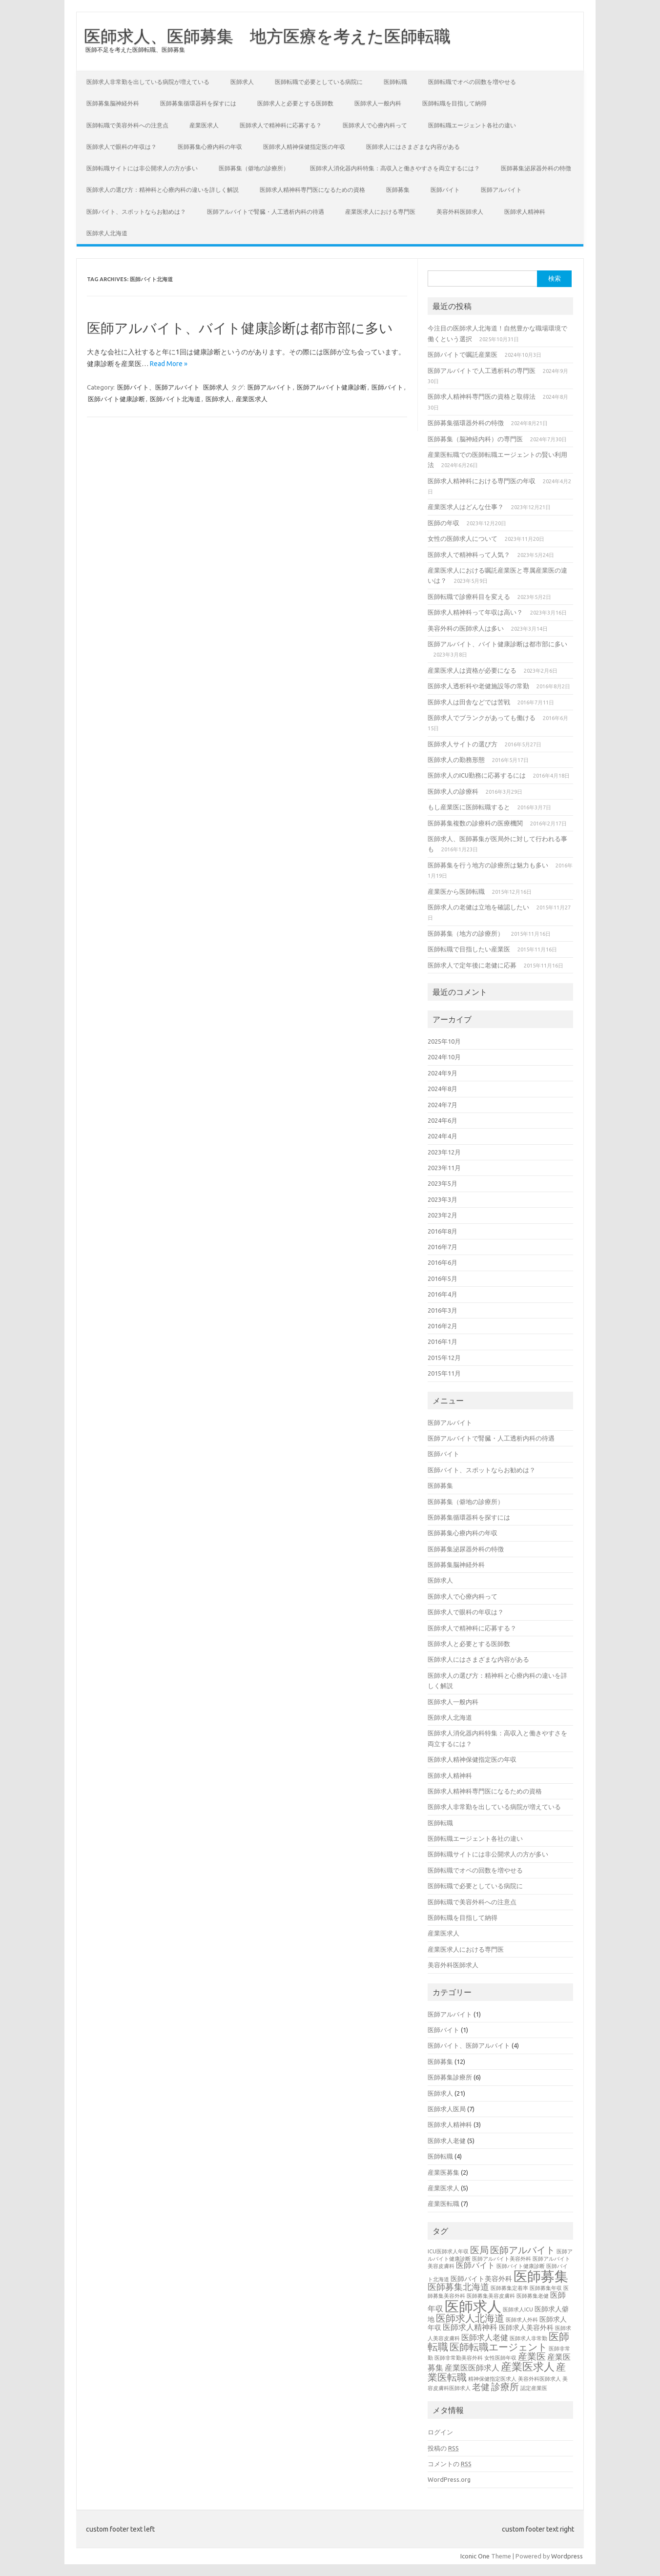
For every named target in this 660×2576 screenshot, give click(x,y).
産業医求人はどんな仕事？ (466, 506)
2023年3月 (442, 1199)
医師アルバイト (501, 189)
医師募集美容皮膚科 (491, 2296)
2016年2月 (442, 1325)
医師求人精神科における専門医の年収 (482, 480)
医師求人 (242, 82)
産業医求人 (204, 125)
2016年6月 (442, 1262)
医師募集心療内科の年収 (210, 147)
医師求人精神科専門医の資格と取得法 (482, 396)
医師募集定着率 (509, 2288)
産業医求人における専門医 (380, 211)
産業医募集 (443, 2172)
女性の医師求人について (462, 538)
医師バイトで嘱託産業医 (462, 354)
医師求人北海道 (106, 233)
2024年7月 (442, 1104)
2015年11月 (444, 1373)
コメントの (450, 2463)
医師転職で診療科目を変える (469, 596)
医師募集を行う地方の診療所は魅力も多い (488, 865)
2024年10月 (444, 1056)
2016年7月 (442, 1246)
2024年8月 (442, 1088)
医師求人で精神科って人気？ (469, 554)
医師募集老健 (532, 2296)
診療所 (505, 2386)
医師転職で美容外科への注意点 (127, 125)
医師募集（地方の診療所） (466, 933)
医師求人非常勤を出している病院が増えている (147, 82)
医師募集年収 (546, 2288)
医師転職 (395, 82)
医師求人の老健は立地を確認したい (478, 907)
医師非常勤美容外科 (458, 2358)
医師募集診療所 (450, 2077)
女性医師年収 (500, 2358)
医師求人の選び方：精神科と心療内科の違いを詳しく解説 (162, 189)
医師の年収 (443, 522)
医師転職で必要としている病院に (319, 82)
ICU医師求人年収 (448, 2251)
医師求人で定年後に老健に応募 (472, 965)
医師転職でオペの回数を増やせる (472, 82)
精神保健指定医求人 (492, 2379)
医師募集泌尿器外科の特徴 (536, 168)
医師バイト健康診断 (116, 398)
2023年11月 (444, 1167)
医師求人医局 (447, 2108)
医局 (479, 2250)
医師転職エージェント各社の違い (472, 125)
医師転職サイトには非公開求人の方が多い (142, 168)
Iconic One (475, 2556)
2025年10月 (444, 1041)
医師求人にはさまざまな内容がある (413, 147)
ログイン (440, 2432)
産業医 (532, 2356)
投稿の (443, 2448)
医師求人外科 (522, 2320)
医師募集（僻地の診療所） (254, 168)
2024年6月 (442, 1120)
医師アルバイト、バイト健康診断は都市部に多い (240, 327)
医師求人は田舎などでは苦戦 (469, 702)
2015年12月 (444, 1357)
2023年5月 (442, 1183)
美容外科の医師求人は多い (466, 628)
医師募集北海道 (458, 2286)
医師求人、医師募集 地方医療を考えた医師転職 (267, 35)
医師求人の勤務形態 (456, 759)
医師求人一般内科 (377, 103)
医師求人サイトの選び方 (462, 744)
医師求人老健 (447, 2140)
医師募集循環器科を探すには (198, 103)
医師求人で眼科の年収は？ (121, 147)
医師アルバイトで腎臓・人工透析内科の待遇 (265, 211)
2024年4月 (442, 1136)
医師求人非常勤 (528, 2338)
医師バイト (445, 189)
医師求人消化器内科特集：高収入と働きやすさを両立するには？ (395, 168)
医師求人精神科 (524, 211)
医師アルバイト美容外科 (501, 2259)
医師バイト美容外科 (481, 2279)
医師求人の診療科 (453, 791)
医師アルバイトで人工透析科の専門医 (482, 370)
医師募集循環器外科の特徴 (466, 422)
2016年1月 (442, 1341)
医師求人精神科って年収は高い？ (475, 612)
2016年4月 (442, 1294)
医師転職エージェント (498, 2346)
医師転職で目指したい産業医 (469, 949)
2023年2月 (442, 1215)
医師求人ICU (518, 2309)
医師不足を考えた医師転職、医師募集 (135, 49)
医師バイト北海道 (175, 398)
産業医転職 (443, 2203)
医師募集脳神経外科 (112, 103)
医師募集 (398, 189)
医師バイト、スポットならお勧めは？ (136, 211)
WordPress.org (449, 2479)
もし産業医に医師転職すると (469, 807)
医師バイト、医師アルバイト (158, 387)
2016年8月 (442, 1231)
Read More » (168, 364)
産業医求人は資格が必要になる (472, 670)
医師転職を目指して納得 (454, 103)
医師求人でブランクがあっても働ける (482, 717)
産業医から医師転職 (456, 891)
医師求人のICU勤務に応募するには (477, 775)
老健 (481, 2386)
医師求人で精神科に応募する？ (281, 125)
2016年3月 (442, 1310)
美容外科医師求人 (459, 211)
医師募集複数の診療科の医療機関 (475, 823)
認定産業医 (533, 2388)
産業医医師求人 (472, 2367)
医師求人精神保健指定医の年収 (304, 147)
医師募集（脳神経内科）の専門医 (475, 438)
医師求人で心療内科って (375, 125)
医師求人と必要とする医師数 (295, 103)
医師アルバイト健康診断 (332, 387)
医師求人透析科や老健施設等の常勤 (478, 685)
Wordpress (567, 2556)
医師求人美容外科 (526, 2327)
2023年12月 (444, 1152)
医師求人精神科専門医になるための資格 (312, 189)
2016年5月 (442, 1278)
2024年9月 (442, 1073)
